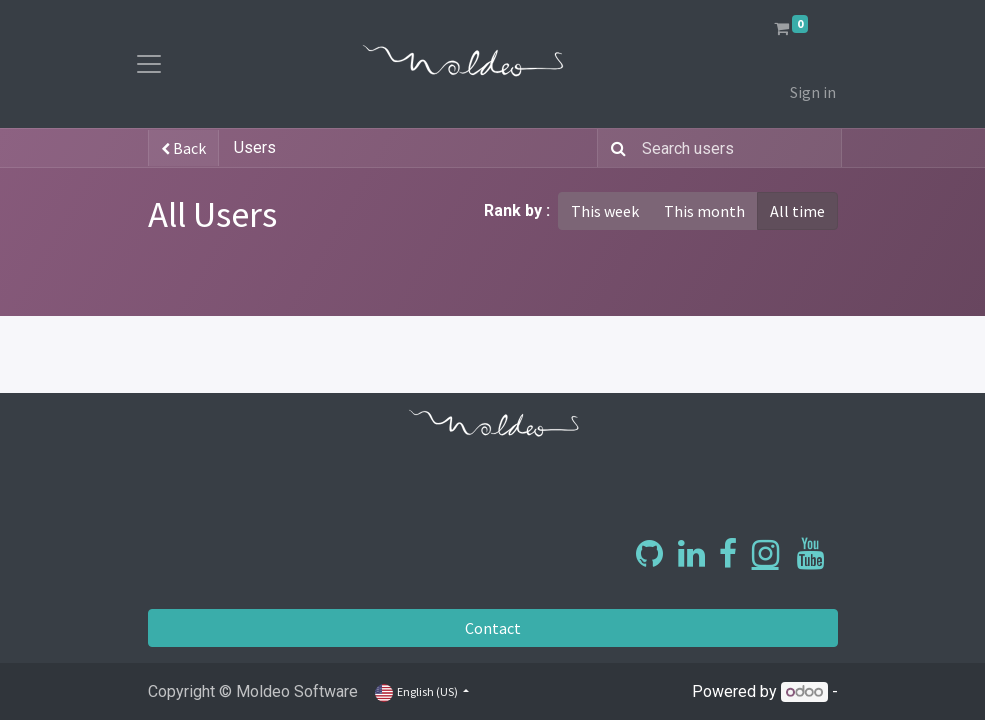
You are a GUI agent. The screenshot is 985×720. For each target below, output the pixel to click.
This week (605, 211)
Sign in (813, 92)
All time (797, 211)
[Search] (614, 148)
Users (255, 147)
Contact (493, 628)
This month (704, 211)
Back (183, 148)
